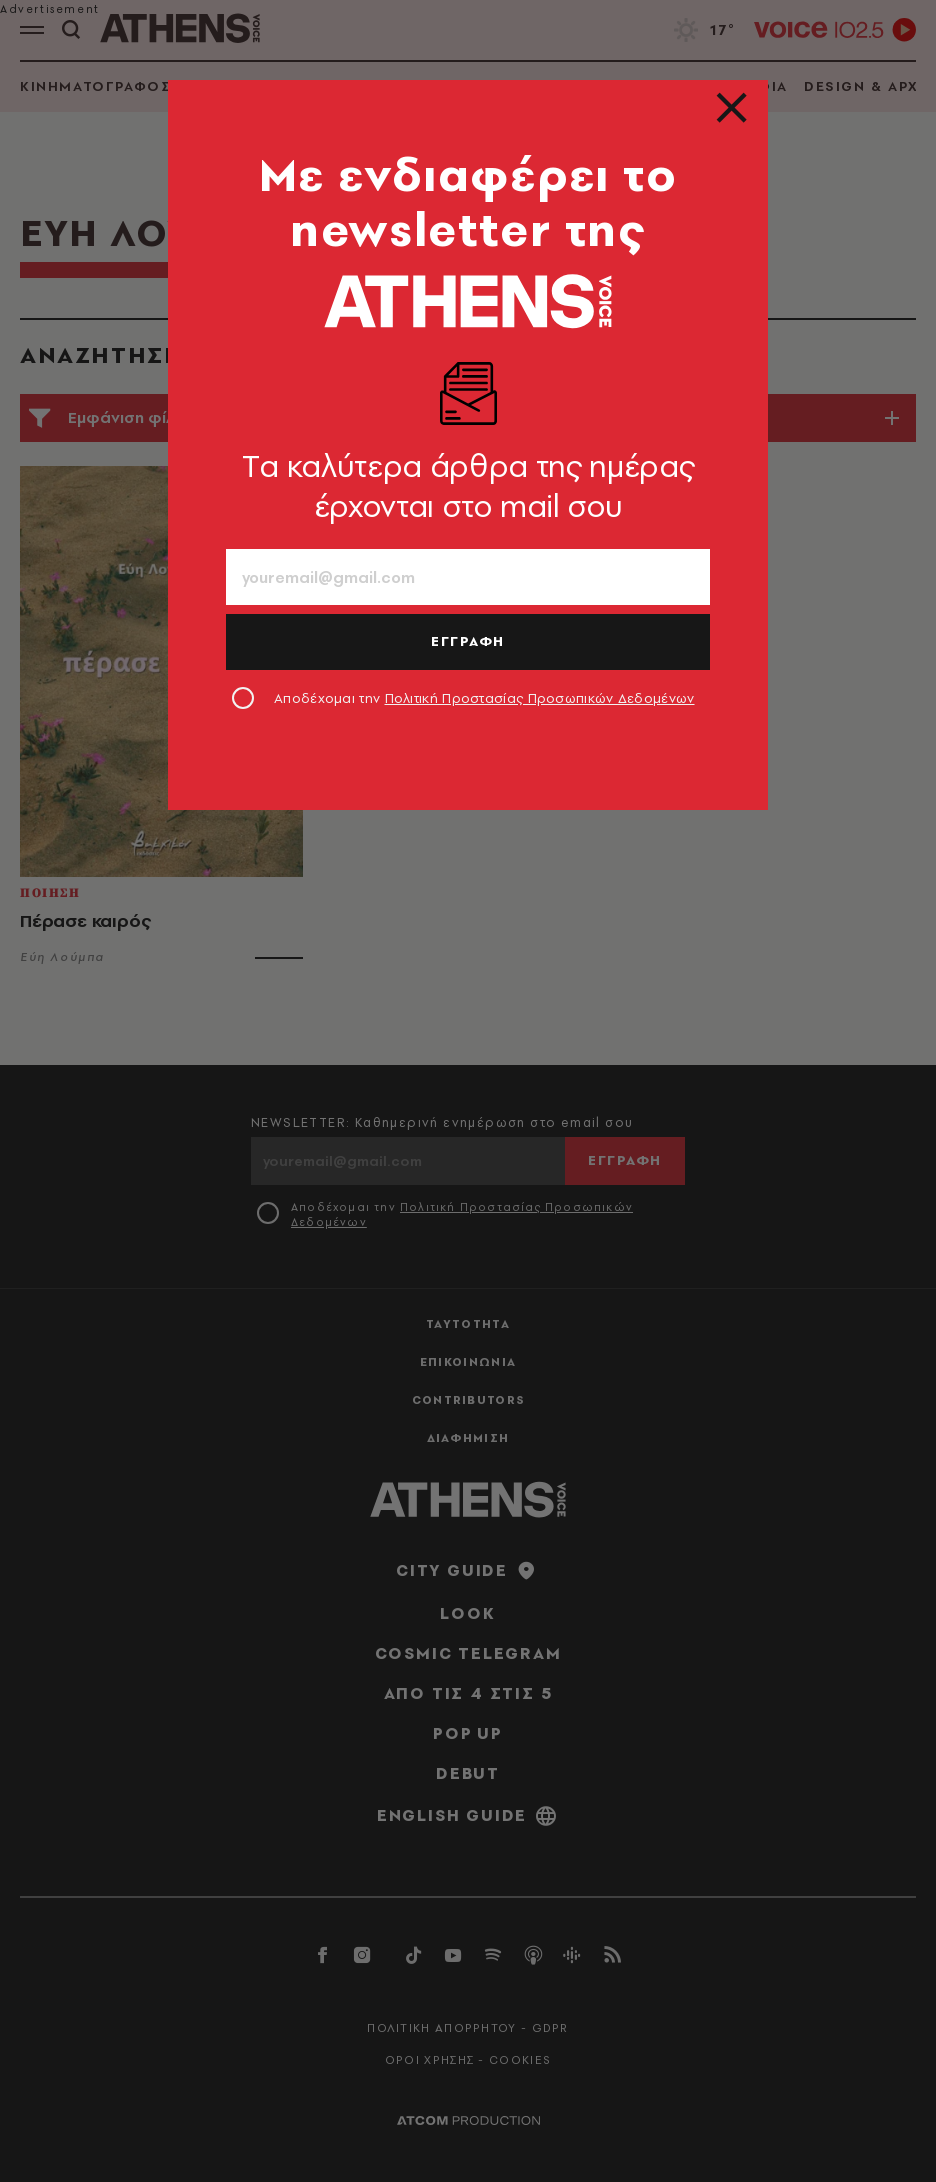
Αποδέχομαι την (484, 698)
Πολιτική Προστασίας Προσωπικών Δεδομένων (540, 698)
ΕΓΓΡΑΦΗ (468, 641)
